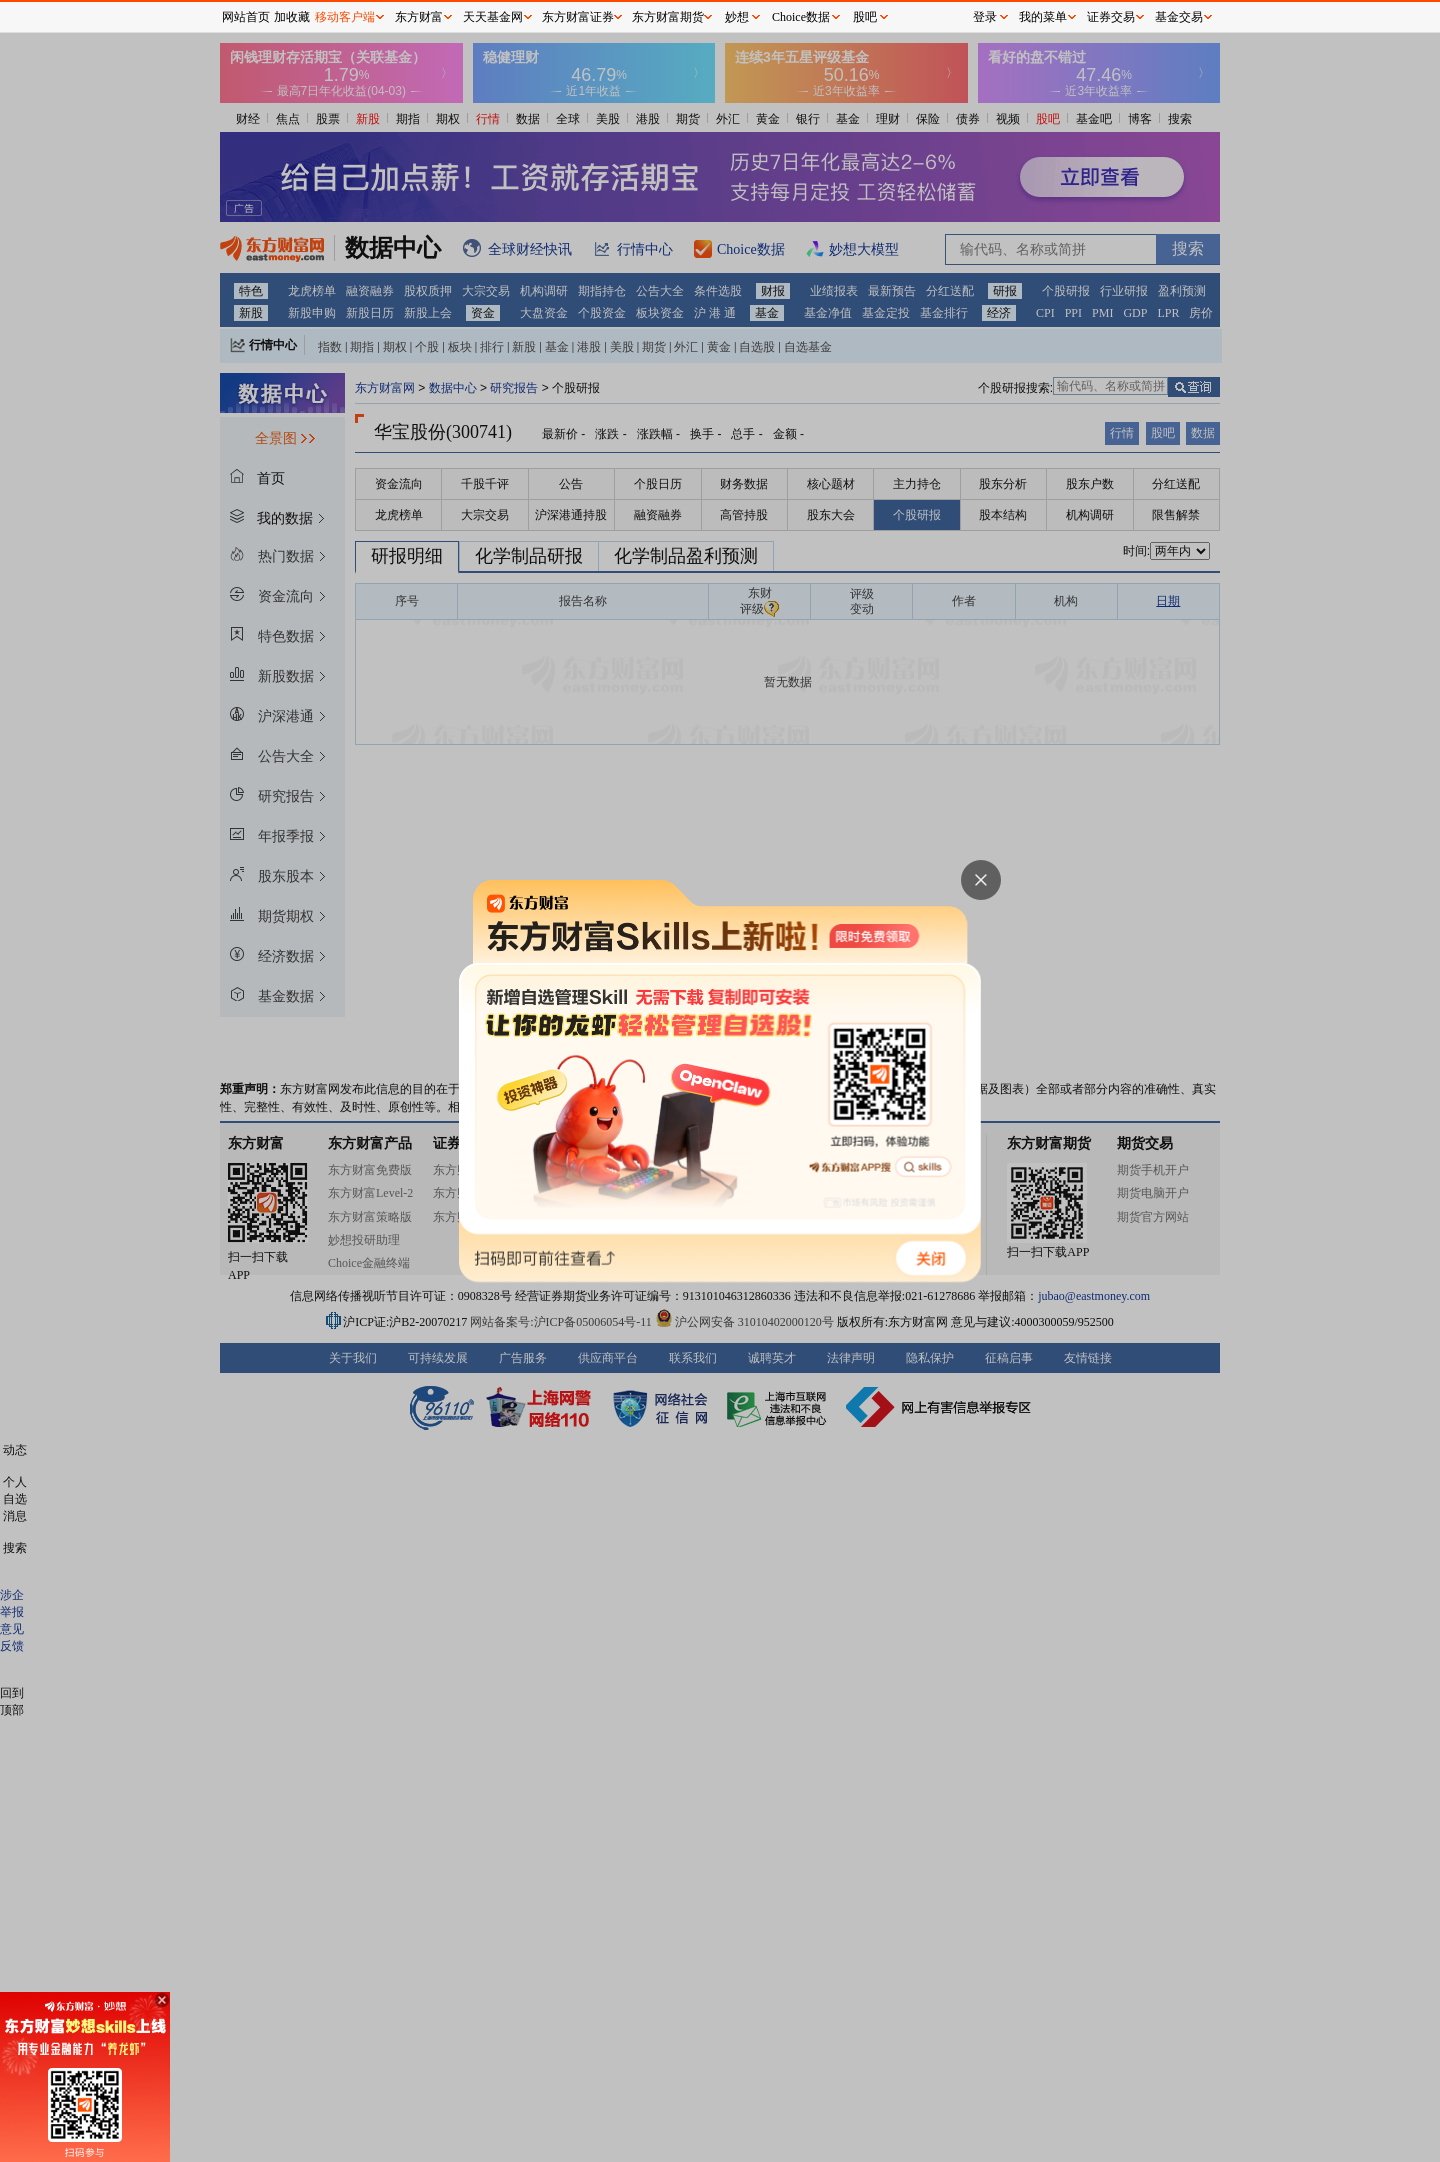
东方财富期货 (668, 17)
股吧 (865, 17)
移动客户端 (345, 17)
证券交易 (1111, 17)
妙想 (737, 17)
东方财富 (419, 17)
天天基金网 (493, 17)
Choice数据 (801, 17)
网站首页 (246, 17)
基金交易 (1179, 17)
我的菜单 (1043, 17)
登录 (985, 17)
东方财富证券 (578, 17)
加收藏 (292, 17)
